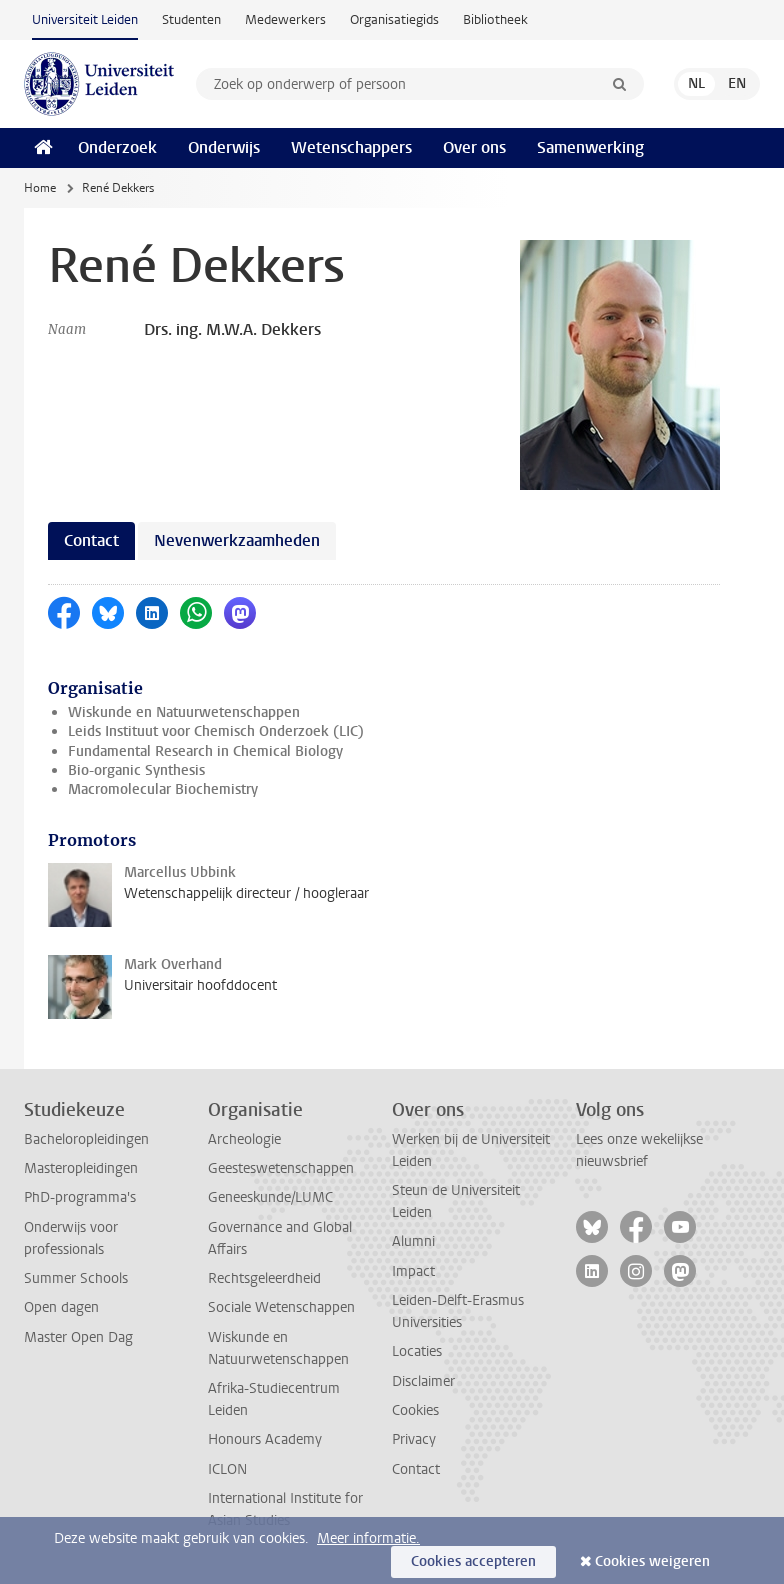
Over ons (474, 147)
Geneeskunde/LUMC (270, 1197)
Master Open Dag (78, 1337)
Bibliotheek (495, 19)
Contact (416, 1469)
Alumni (413, 1241)
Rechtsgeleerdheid (264, 1278)
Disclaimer (423, 1381)
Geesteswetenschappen (281, 1168)
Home (40, 188)
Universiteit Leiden (85, 19)
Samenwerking (590, 147)
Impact (413, 1271)
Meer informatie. (368, 1538)
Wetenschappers (351, 147)
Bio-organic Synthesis (136, 770)
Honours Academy (265, 1439)
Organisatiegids (394, 19)
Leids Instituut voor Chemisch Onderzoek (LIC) (216, 731)
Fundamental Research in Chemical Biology (205, 751)
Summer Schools (76, 1278)
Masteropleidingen (81, 1168)
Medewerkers (285, 19)
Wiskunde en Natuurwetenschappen (184, 712)
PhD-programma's (80, 1197)
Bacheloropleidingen (86, 1139)
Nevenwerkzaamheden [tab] (237, 540)
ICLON (227, 1469)
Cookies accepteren (473, 1561)
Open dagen (61, 1307)
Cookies (415, 1410)
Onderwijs (224, 147)
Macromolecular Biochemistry (163, 789)
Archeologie (244, 1139)
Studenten (191, 19)
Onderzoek (117, 147)
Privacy (414, 1439)
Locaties (417, 1351)
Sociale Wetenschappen (281, 1307)
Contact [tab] (91, 540)
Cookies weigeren (652, 1561)
